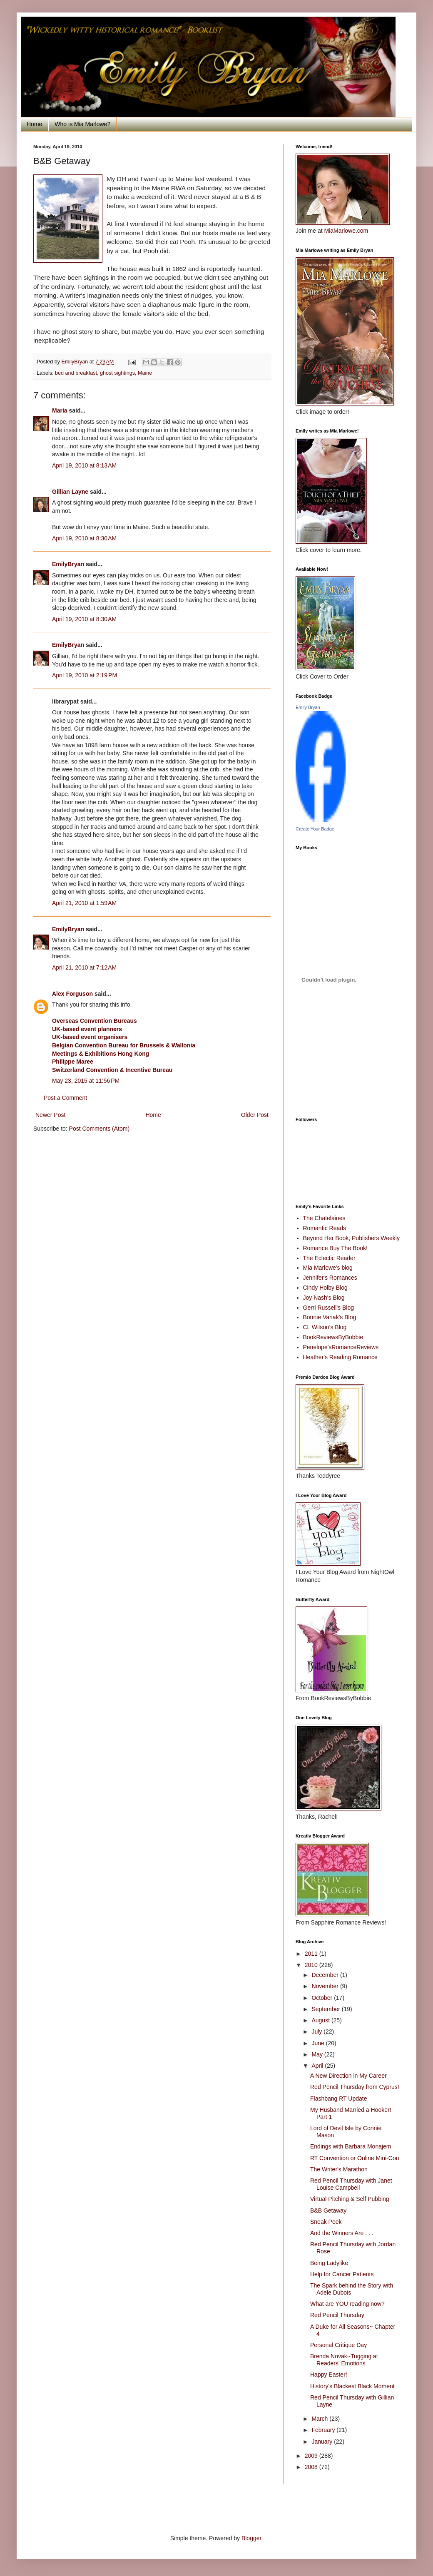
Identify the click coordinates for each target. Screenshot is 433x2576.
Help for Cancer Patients (342, 2274)
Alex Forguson (72, 993)
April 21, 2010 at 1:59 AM (84, 903)
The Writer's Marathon (339, 2169)
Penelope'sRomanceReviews (341, 1347)
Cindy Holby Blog (325, 1287)
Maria (59, 410)
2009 (312, 2455)
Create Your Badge (315, 828)
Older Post (255, 1114)
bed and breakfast (76, 373)
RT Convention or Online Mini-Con (354, 2158)
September (326, 2009)
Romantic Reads (324, 1228)
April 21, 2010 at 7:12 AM (84, 967)
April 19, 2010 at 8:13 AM (84, 465)
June (318, 2043)
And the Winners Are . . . (341, 2233)
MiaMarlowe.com (346, 230)
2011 (312, 1953)
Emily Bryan (308, 707)
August (321, 2020)
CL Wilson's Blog (325, 1327)
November (325, 1986)
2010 (312, 1965)
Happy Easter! (328, 2374)
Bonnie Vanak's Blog (329, 1317)
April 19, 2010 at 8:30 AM (84, 538)
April (318, 2065)
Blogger (251, 2538)
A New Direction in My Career (348, 2075)
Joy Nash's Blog (324, 1297)
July (317, 2031)
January (322, 2441)
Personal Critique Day (338, 2345)
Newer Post (50, 1114)
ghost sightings (117, 373)
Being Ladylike (329, 2263)
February (323, 2430)
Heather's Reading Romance (340, 1357)
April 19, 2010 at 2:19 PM (84, 675)
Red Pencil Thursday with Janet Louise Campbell (351, 2184)
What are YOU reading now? (347, 2303)
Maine (145, 373)
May (317, 2054)
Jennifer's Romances (330, 1277)
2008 (312, 2467)
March (320, 2418)
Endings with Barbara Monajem (350, 2146)
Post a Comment (65, 1097)
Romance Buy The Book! (335, 1248)
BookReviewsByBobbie (333, 1337)
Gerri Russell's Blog (328, 1307)
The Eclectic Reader (329, 1258)
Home (34, 124)
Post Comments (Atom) (99, 1128)
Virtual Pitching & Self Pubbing (349, 2199)
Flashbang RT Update (338, 2098)
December (325, 1975)
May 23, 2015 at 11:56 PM (85, 1080)
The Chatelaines (324, 1218)
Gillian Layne (70, 491)
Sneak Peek (326, 2221)
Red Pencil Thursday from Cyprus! (354, 2087)
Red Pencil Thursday (337, 2315)
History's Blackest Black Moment (352, 2386)
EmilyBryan (68, 564)
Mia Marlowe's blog (328, 1267)
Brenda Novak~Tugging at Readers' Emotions (344, 2360)
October (322, 1997)
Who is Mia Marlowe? (82, 124)
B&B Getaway (328, 2210)
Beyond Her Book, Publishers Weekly (351, 1238)
